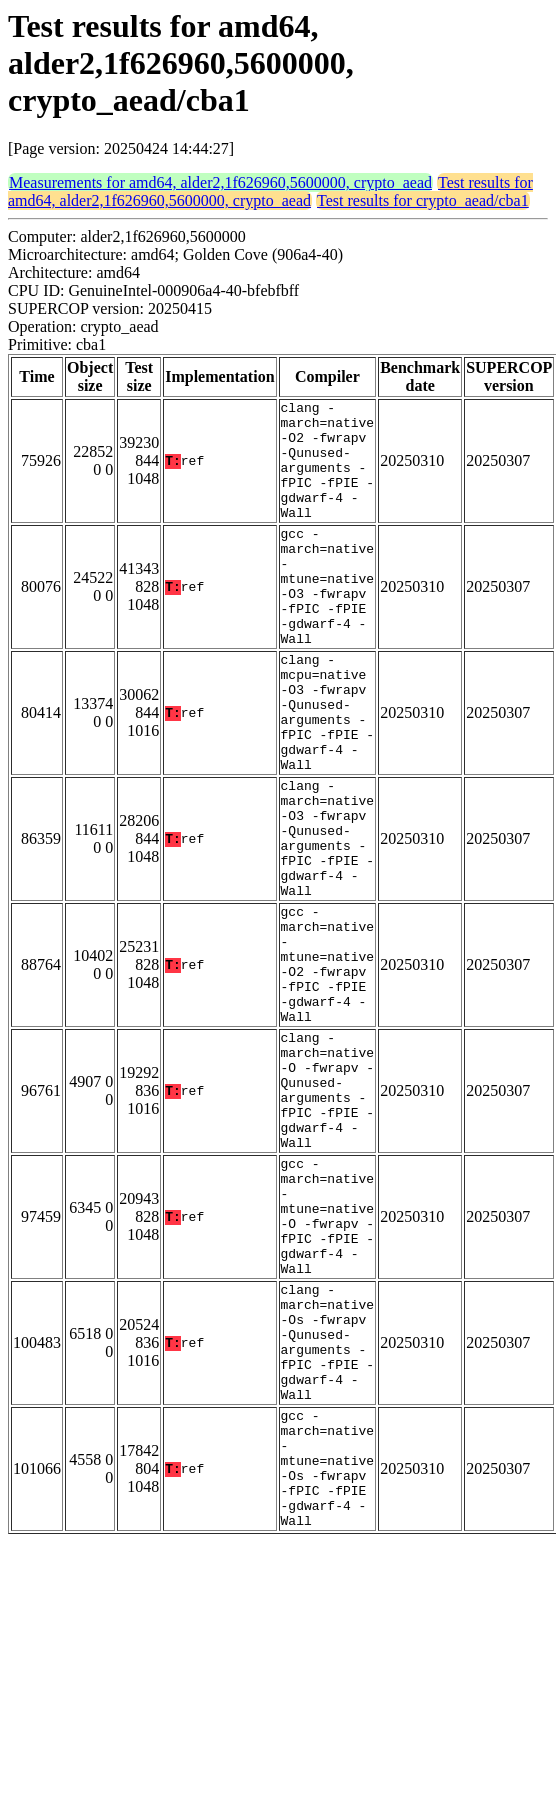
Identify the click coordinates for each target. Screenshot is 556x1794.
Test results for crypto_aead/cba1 (423, 200)
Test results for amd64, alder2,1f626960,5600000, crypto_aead (270, 191)
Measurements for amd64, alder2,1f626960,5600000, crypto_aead (220, 182)
